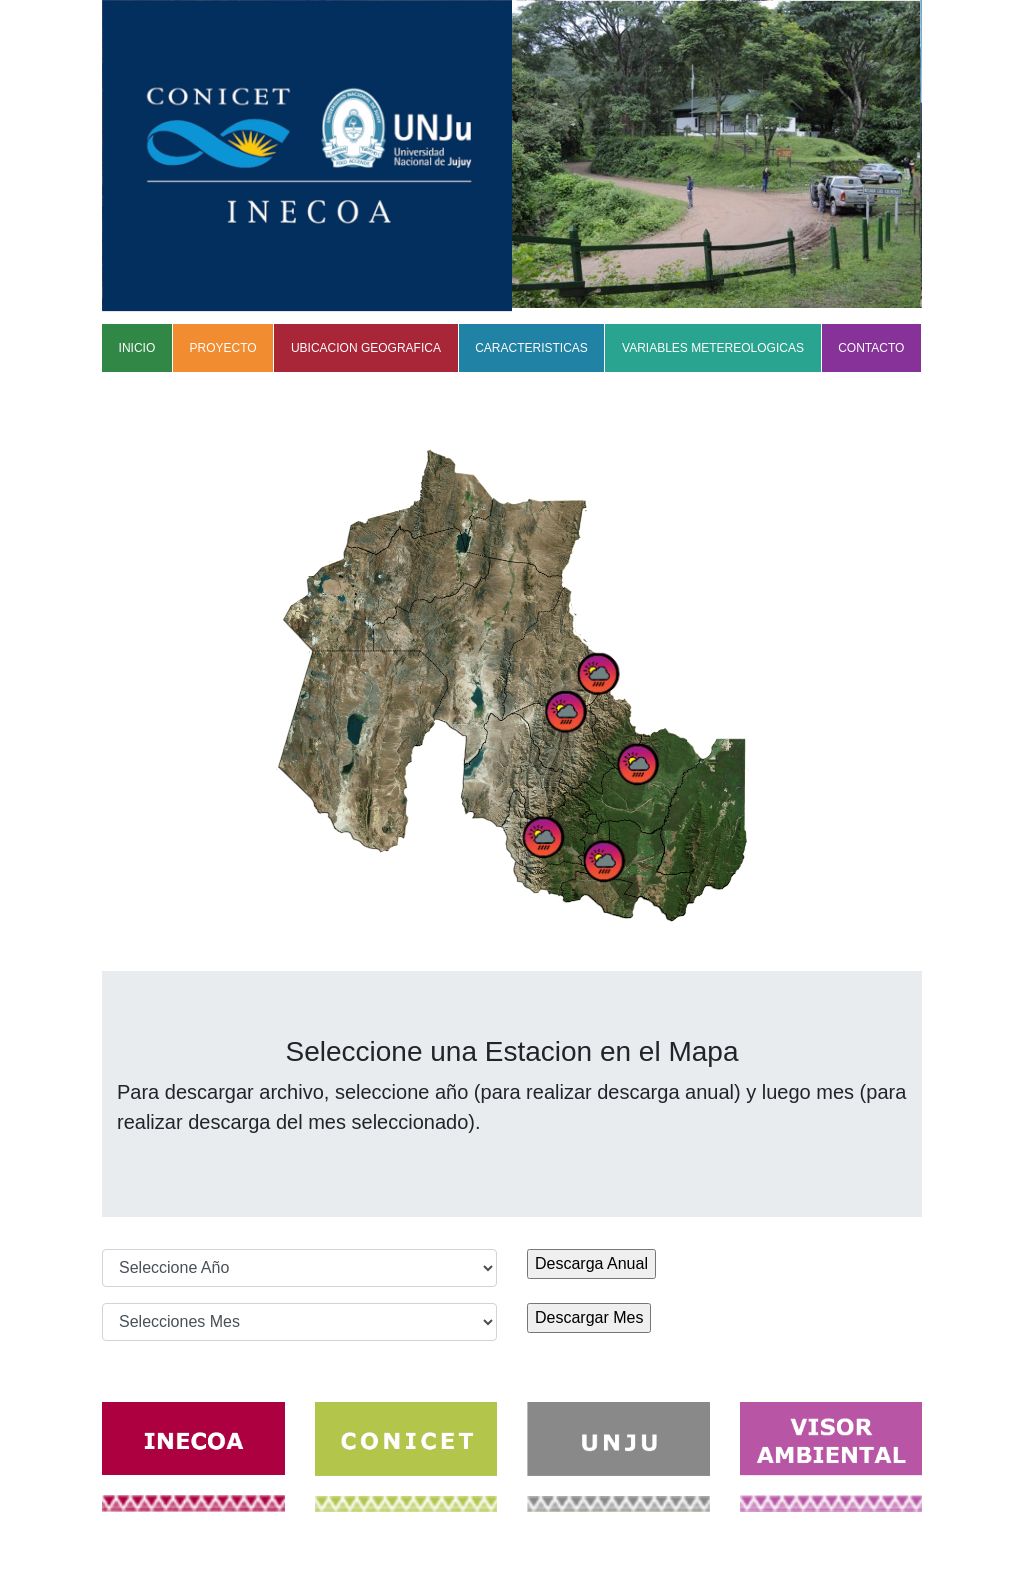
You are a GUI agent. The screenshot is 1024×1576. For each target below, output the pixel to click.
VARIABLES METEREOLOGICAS (713, 348)
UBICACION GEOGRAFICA (366, 348)
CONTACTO (871, 348)
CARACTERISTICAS (531, 348)
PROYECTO (223, 348)
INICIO (137, 348)
